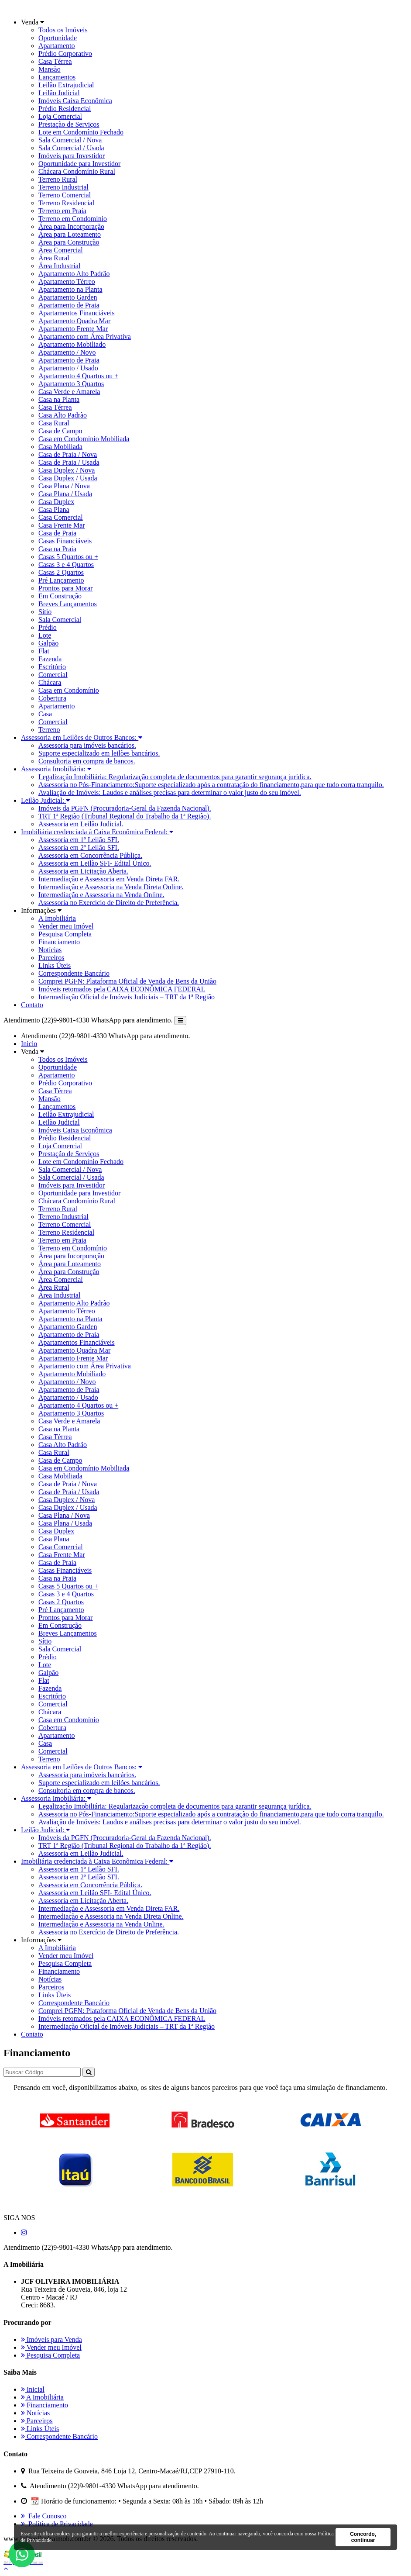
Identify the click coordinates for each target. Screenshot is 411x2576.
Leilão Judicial (59, 93)
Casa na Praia (57, 548)
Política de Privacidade (57, 2524)
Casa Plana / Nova (64, 486)
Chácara (49, 682)
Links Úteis (54, 965)
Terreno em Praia (62, 210)
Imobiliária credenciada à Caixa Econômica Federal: (97, 832)
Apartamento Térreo (66, 281)
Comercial (53, 674)
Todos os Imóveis (63, 30)
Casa (45, 714)
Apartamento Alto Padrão (74, 273)
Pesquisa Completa (65, 934)
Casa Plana (53, 509)
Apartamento (56, 45)
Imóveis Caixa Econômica (75, 100)
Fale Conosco (44, 2516)
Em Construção (60, 596)
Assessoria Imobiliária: (56, 769)
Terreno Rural (57, 179)
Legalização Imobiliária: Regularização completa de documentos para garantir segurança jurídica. (174, 776)
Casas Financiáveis (65, 541)
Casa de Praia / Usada (68, 462)
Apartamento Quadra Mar (74, 321)
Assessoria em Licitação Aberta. (83, 871)
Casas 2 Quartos (61, 572)
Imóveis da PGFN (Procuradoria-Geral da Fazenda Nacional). (124, 808)
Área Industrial (59, 265)
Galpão (48, 643)
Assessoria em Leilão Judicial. (80, 824)
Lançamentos (56, 77)
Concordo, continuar (363, 2537)
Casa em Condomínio (68, 690)
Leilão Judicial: (45, 800)
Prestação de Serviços (68, 124)
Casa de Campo (60, 431)
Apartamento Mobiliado (72, 344)
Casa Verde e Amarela (69, 391)
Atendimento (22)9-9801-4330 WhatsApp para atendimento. (88, 1020)
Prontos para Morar (65, 588)
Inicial (33, 2389)
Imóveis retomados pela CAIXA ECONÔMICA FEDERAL (122, 989)
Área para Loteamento (69, 234)
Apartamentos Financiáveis (76, 313)
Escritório (52, 666)
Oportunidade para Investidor (79, 163)
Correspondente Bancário (74, 973)
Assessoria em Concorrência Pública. (90, 855)
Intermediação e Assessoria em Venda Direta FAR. (108, 879)
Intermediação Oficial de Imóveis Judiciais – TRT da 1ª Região (126, 997)
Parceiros (51, 957)
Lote (44, 635)
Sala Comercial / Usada (71, 148)
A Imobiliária (57, 918)
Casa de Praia (57, 533)
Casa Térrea (55, 61)
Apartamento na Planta (70, 289)
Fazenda (50, 659)
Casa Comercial (60, 517)
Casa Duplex (56, 501)
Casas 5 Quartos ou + (68, 556)
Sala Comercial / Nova (70, 140)
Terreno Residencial (66, 203)
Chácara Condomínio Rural (76, 171)
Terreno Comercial (64, 195)
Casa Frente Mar (61, 525)
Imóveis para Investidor (71, 155)
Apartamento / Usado (68, 368)
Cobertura (52, 698)
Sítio (44, 611)
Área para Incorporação (71, 226)
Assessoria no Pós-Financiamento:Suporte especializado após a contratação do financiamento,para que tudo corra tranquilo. (211, 784)
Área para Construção (68, 242)
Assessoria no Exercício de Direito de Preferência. (108, 902)
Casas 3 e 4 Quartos (66, 564)
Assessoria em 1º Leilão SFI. (78, 839)
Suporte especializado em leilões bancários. (99, 753)
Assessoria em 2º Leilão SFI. (78, 847)
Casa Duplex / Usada (67, 478)
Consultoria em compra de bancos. (86, 761)
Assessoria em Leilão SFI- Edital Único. (94, 863)
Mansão (49, 69)
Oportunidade (57, 37)
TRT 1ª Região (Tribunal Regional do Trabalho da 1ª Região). (124, 816)
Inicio (29, 1043)
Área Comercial (60, 250)
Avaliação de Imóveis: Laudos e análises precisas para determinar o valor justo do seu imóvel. (169, 792)
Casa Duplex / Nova (66, 470)
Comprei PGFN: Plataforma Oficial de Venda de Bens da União (127, 981)
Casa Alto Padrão (62, 415)
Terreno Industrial (63, 187)
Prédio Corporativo (65, 53)
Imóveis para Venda (51, 2339)
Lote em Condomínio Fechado (80, 132)
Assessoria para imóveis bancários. (87, 745)
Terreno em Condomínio (72, 218)
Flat (43, 651)
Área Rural (53, 258)
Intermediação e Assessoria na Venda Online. (101, 894)
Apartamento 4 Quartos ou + (78, 376)
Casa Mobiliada (60, 446)
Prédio (47, 627)
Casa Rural (53, 423)
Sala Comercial (59, 619)
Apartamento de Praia (68, 305)
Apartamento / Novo (67, 352)
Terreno (49, 729)
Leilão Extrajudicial (66, 85)
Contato (32, 1004)
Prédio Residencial (64, 108)
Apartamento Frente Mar (73, 328)
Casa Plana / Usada (65, 493)
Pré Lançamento (61, 580)
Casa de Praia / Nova (67, 454)
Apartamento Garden (67, 297)
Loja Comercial (60, 116)
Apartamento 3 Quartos (71, 383)
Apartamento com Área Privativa (84, 336)
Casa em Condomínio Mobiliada (83, 438)
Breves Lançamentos (67, 604)
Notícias (50, 949)
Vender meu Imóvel (65, 926)
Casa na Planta (58, 399)
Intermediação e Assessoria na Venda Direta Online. (110, 887)
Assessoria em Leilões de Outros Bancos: (81, 737)
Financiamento (59, 942)
